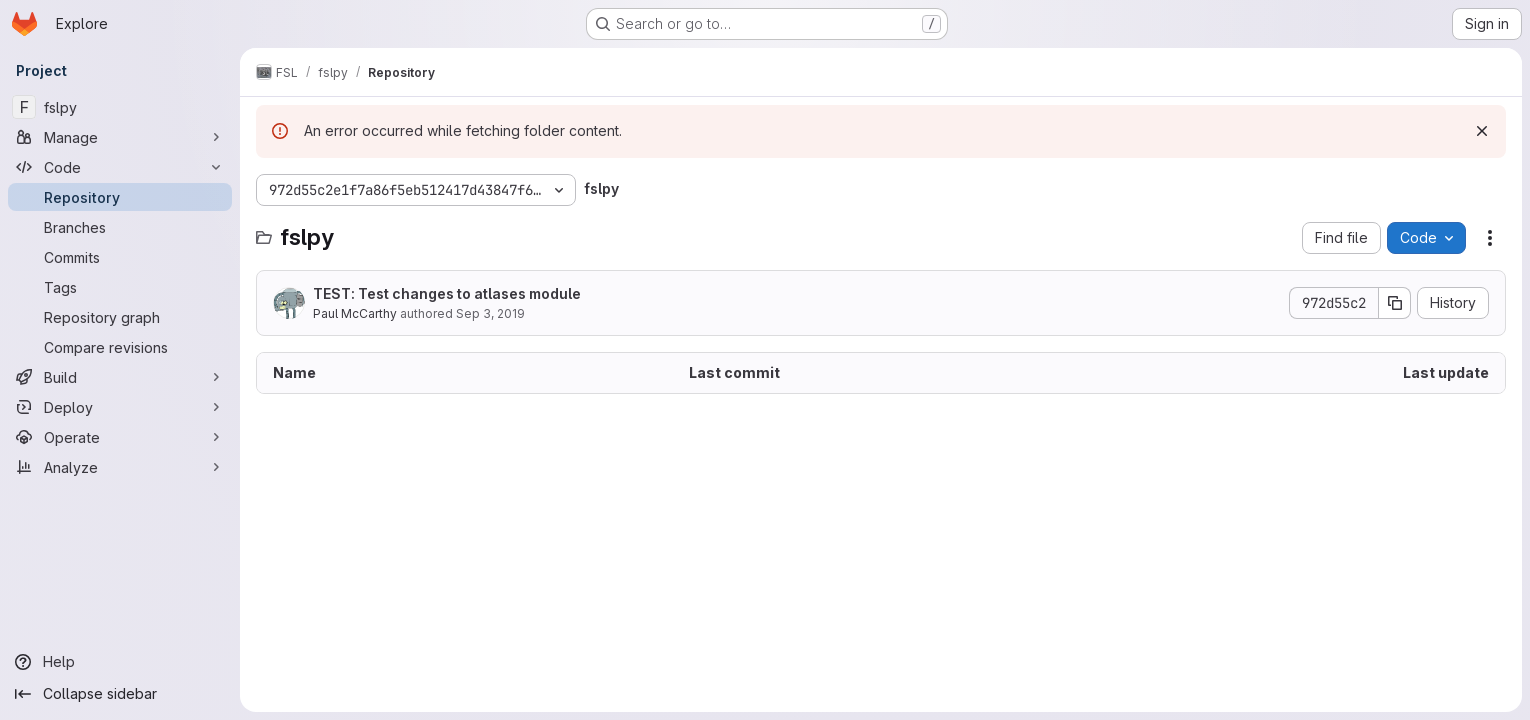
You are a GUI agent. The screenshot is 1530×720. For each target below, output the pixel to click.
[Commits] (120, 257)
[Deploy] (120, 407)
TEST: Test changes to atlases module (447, 293)
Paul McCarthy (355, 313)
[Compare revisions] (120, 347)
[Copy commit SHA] (1395, 303)
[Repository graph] (120, 317)
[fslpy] (120, 107)
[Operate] (120, 437)
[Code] (120, 167)
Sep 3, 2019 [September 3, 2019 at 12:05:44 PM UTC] (490, 313)
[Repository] (120, 197)
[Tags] (120, 287)
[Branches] (120, 227)
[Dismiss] (1482, 131)
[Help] (120, 662)
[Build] (120, 377)
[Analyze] (120, 467)
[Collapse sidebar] (120, 694)
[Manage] (120, 137)
